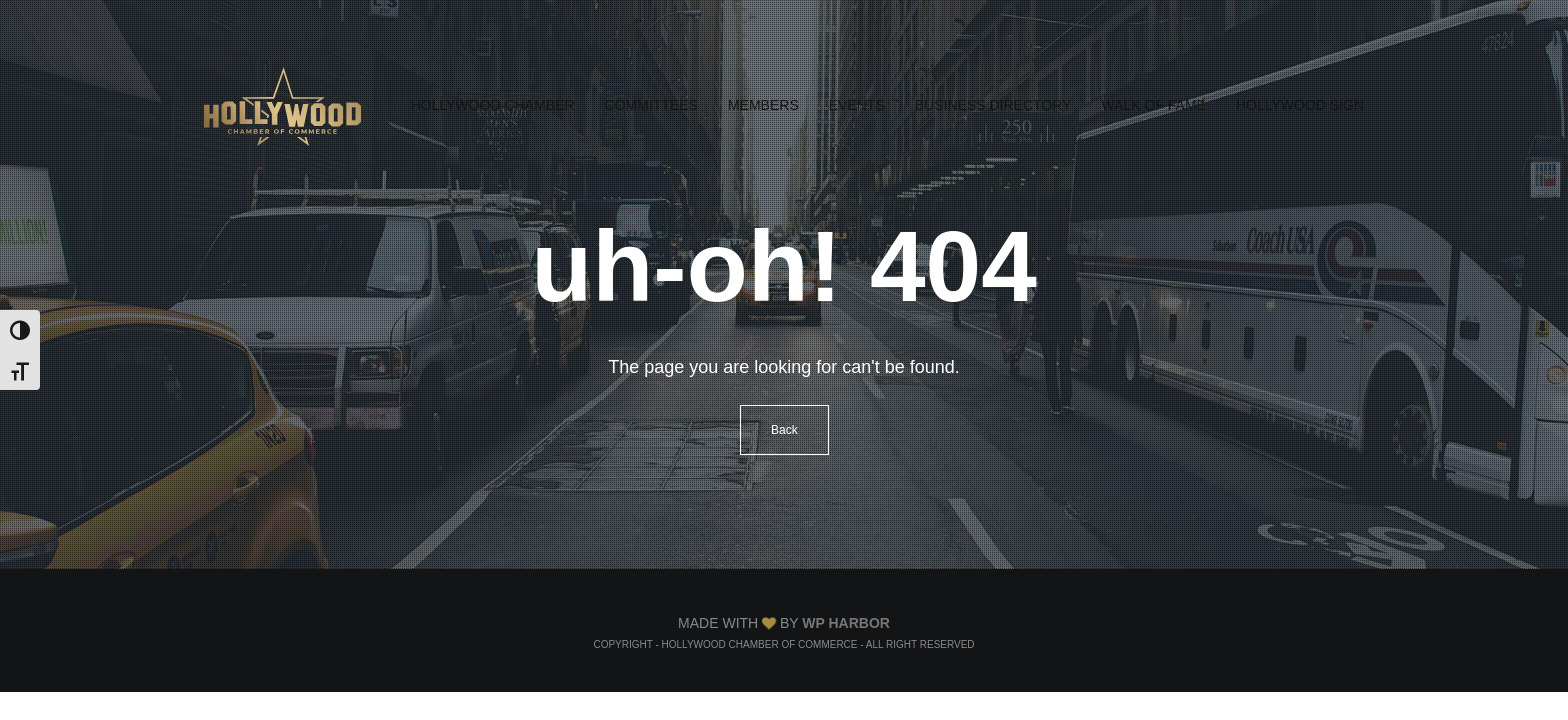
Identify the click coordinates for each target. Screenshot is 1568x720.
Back (784, 430)
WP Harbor (846, 623)
